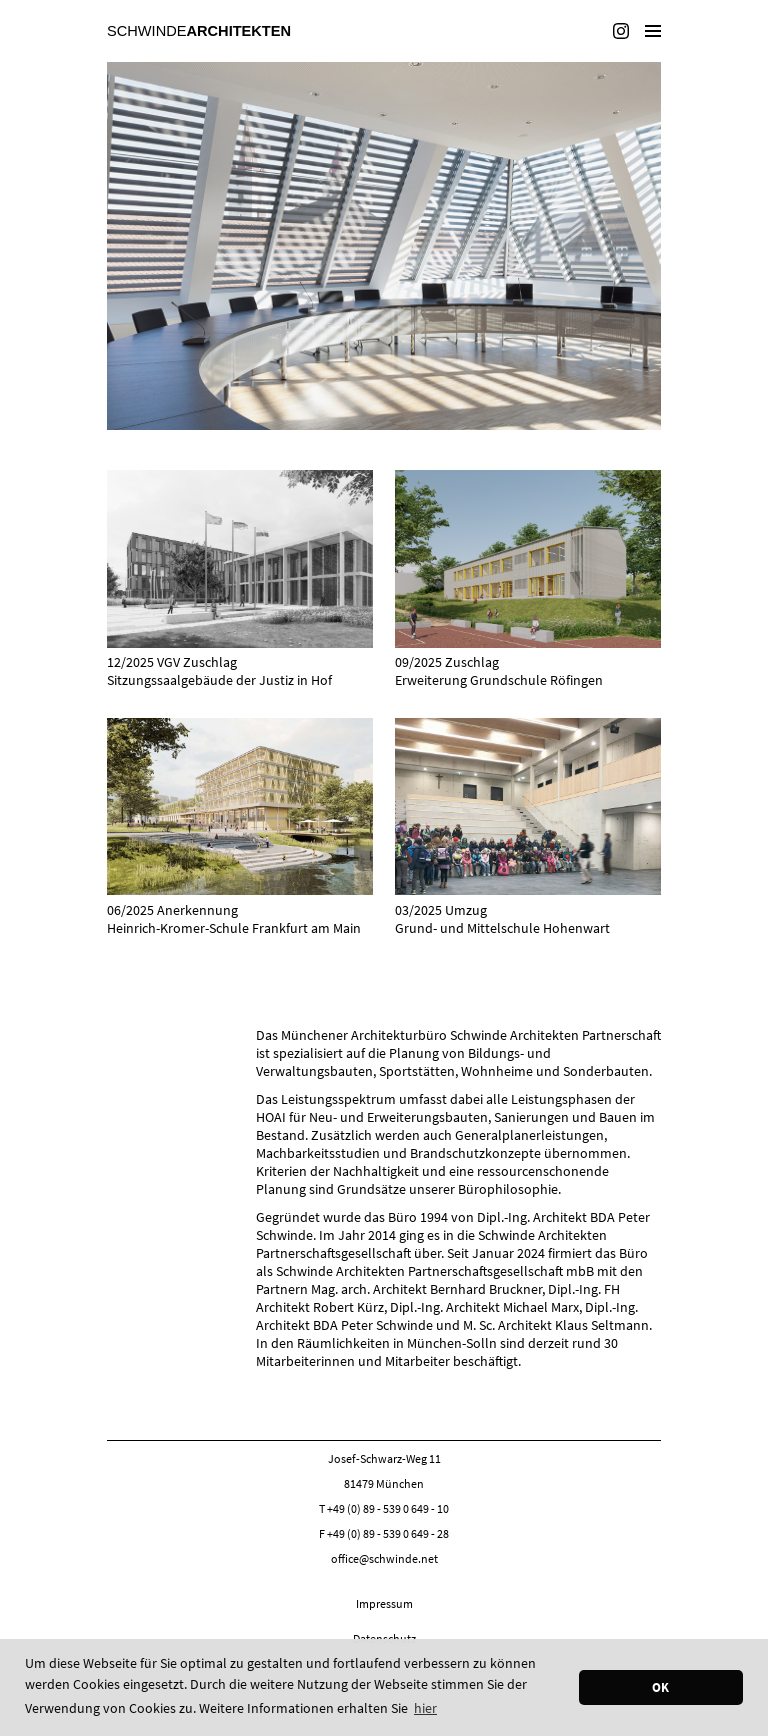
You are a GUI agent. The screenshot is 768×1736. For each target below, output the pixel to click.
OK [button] (660, 1687)
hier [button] (425, 1708)
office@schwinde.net (384, 1558)
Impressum (384, 1603)
